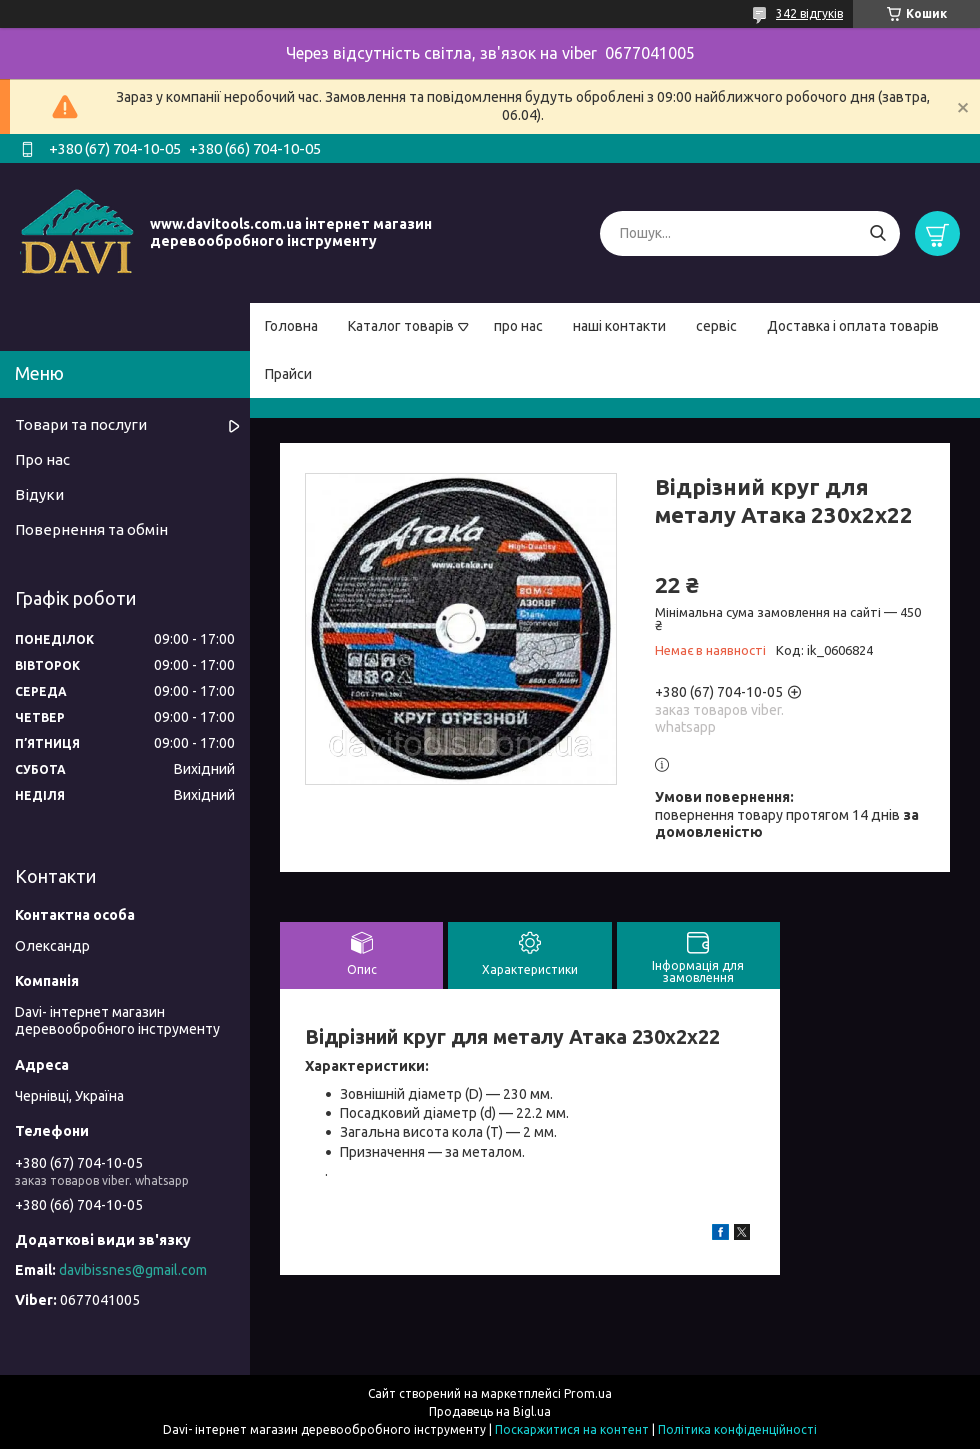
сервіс (716, 326)
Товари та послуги (81, 424)
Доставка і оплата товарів (853, 326)
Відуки (39, 494)
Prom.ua (588, 1393)
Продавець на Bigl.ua (490, 1411)
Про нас (42, 459)
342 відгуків (809, 13)
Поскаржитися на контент (572, 1429)
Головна (291, 326)
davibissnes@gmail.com (133, 1270)
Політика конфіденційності (737, 1429)
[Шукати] (877, 233)
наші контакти (619, 326)
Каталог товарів (401, 326)
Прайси (288, 374)
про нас (518, 326)
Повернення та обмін (91, 529)
